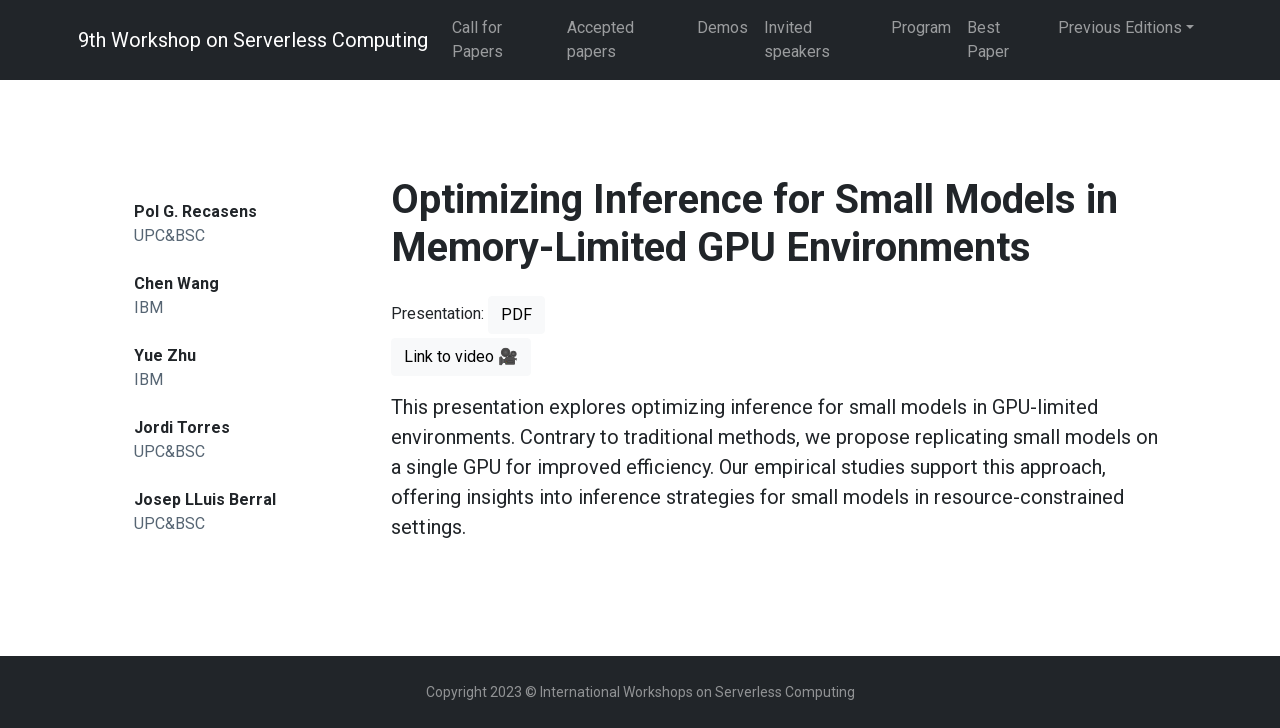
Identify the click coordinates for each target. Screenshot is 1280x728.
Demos (722, 27)
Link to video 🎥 (461, 356)
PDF (516, 314)
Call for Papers (477, 39)
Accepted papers (600, 39)
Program (921, 27)
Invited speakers (797, 39)
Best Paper (988, 39)
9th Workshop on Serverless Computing (253, 40)
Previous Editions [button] (1120, 27)
